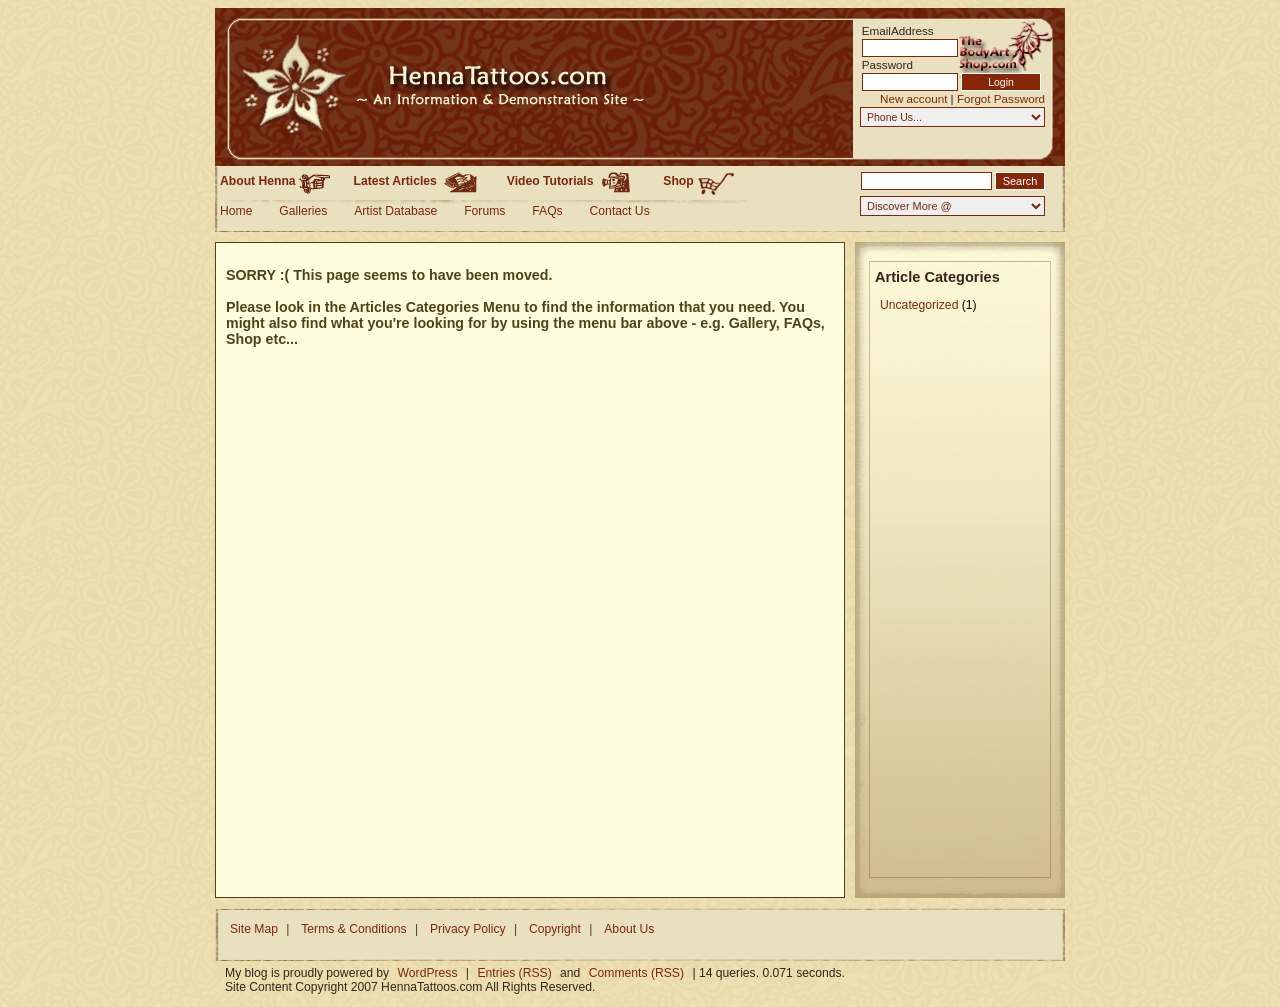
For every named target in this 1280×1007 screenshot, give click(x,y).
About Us (629, 929)
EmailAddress (892, 30)
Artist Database (395, 211)
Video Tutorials (573, 181)
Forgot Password (1001, 98)
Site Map (254, 929)
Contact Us (620, 211)
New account (913, 98)
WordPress (428, 973)
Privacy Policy (468, 929)
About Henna (275, 181)
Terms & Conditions (353, 929)
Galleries (303, 211)
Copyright (555, 929)
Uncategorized (919, 305)
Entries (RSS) (514, 973)
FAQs (547, 211)
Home (236, 211)
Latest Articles (419, 181)
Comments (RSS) (636, 973)
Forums (484, 211)
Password (887, 64)
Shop (698, 182)
